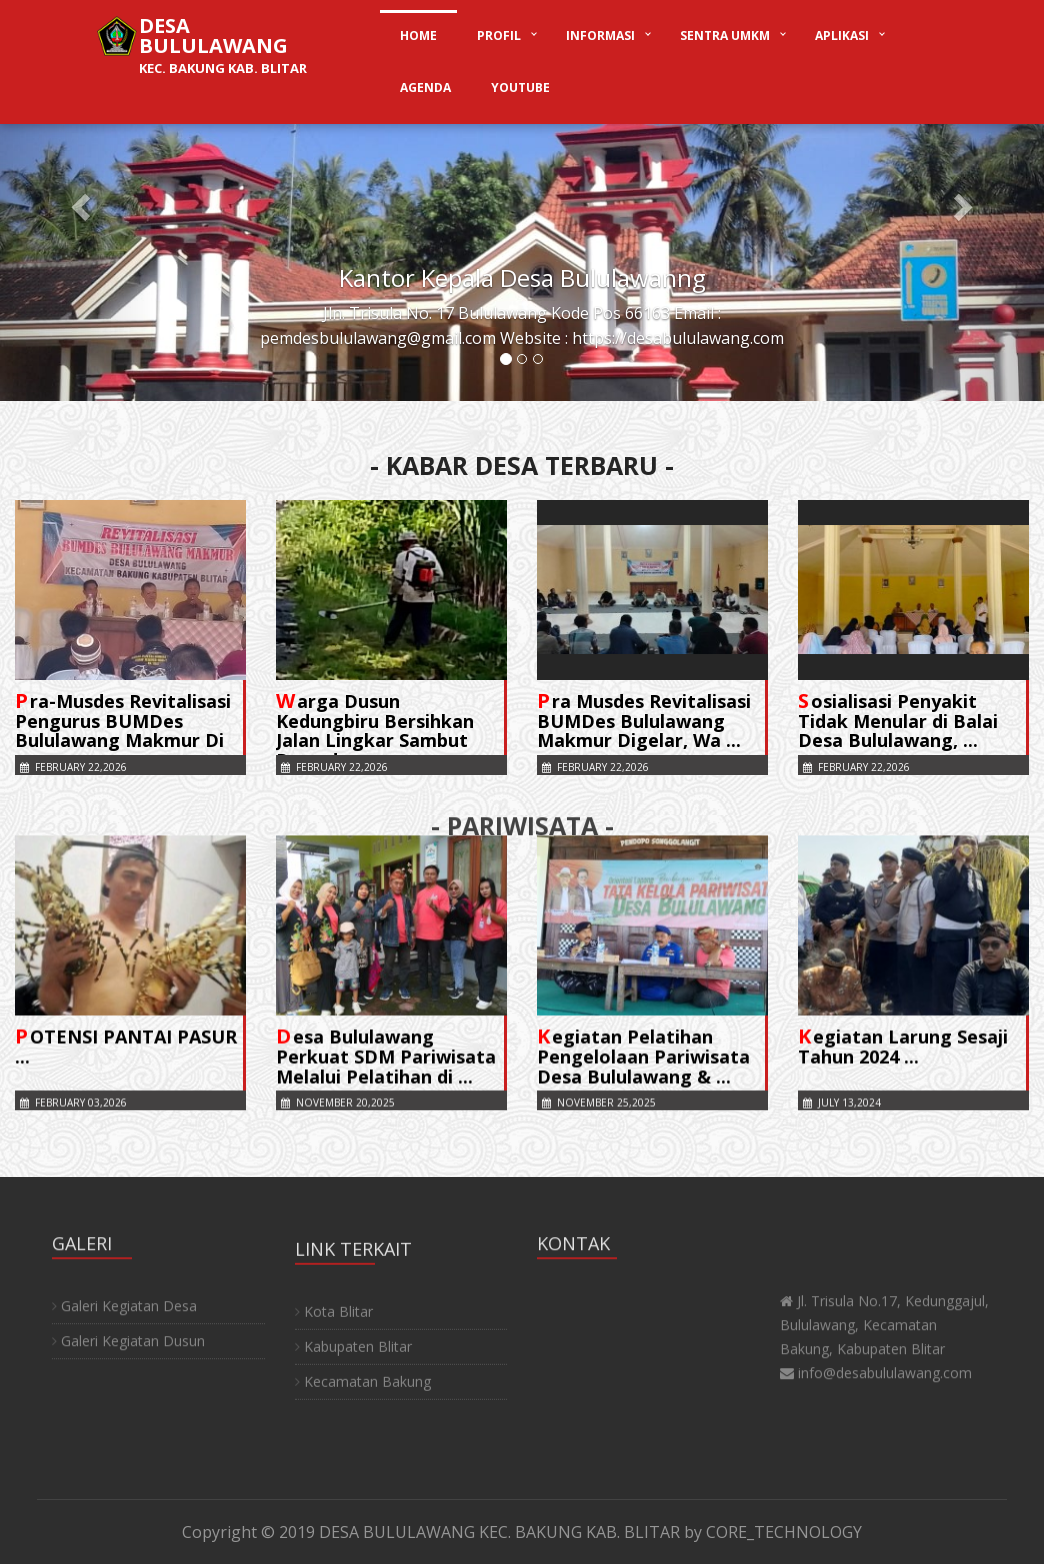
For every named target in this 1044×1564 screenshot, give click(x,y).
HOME (418, 35)
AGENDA (425, 87)
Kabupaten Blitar (353, 1353)
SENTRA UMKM (725, 35)
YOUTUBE (520, 87)
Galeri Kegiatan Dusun (128, 1333)
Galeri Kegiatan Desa (124, 1298)
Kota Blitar (334, 1318)
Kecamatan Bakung (363, 1388)
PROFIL (499, 35)
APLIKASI (842, 35)
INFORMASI (600, 35)
